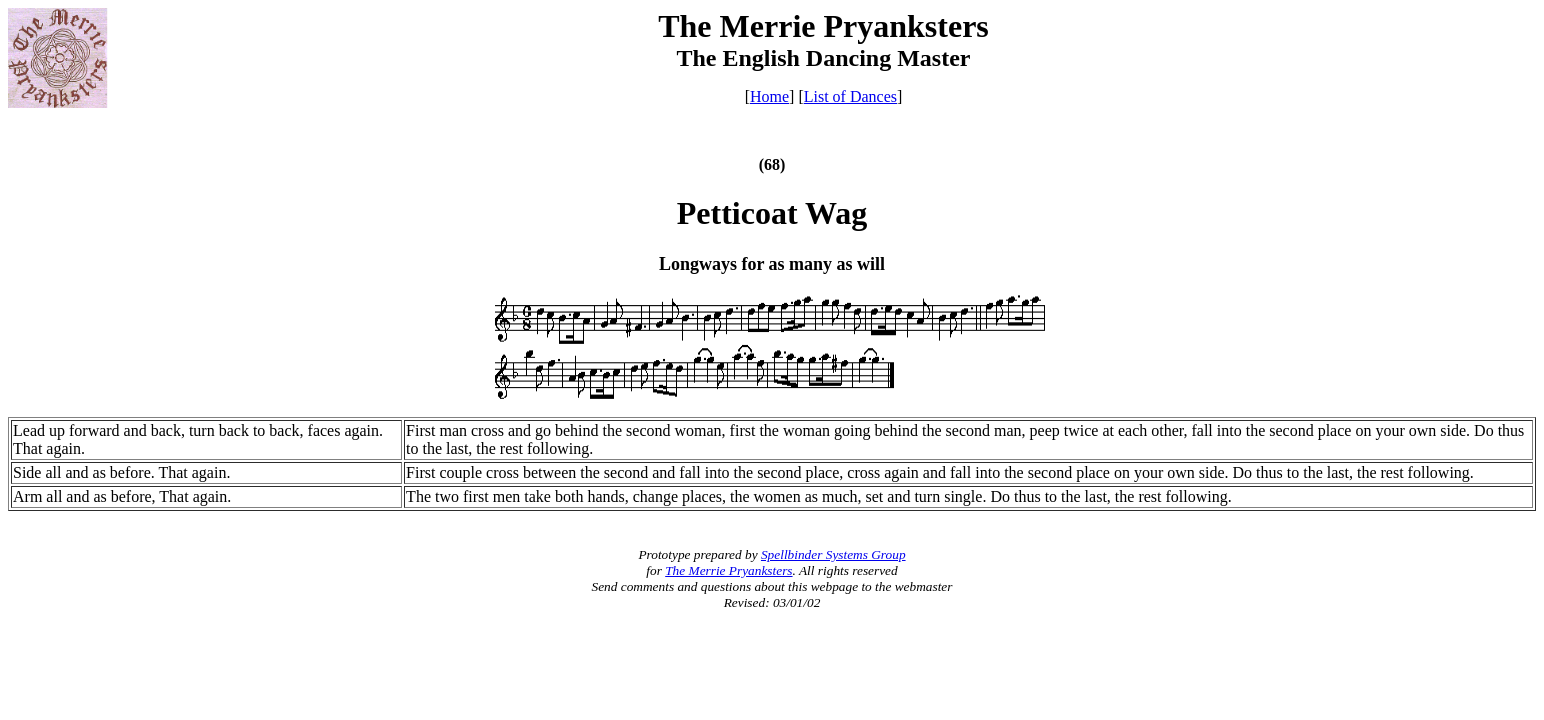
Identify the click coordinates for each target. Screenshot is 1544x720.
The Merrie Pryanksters (728, 570)
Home (769, 96)
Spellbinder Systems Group (833, 554)
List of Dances (850, 96)
